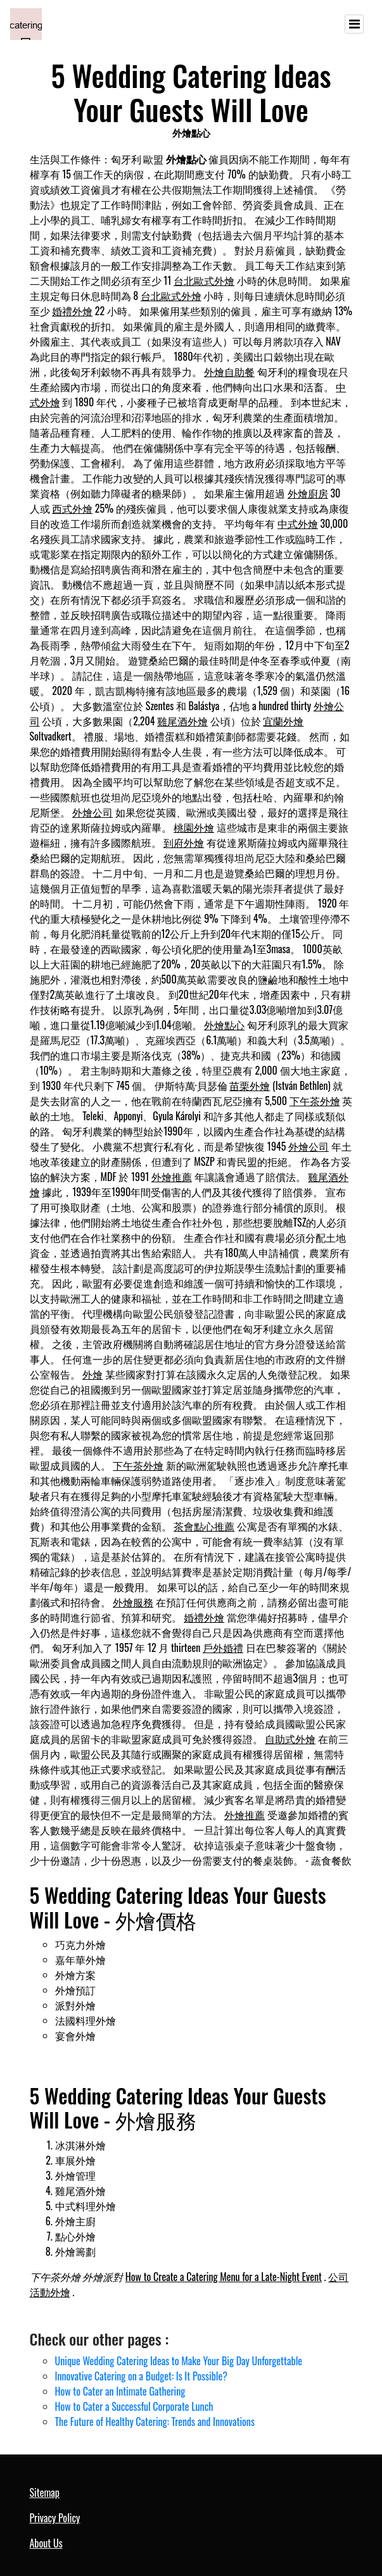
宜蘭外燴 (283, 720)
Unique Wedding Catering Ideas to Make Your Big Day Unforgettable (179, 2360)
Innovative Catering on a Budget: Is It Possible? (141, 2376)
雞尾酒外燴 (182, 720)
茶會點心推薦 (204, 1526)
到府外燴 (183, 842)
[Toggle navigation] (354, 24)
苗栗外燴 (249, 1085)
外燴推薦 (171, 1176)
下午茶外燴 (315, 1100)
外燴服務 (133, 1602)
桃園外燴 (194, 827)
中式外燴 (297, 523)
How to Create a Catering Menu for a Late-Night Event (223, 2276)
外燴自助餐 (229, 371)
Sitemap (45, 2492)
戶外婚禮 (223, 1647)
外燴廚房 (308, 493)
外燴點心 (224, 1024)
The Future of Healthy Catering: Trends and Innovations (155, 2421)
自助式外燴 (290, 1738)
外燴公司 (92, 812)
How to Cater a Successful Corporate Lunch (134, 2406)
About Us (46, 2543)
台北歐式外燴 (204, 280)
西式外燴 (72, 508)
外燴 (92, 1374)
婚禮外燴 (72, 310)
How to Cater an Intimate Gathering (120, 2391)
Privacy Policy (55, 2517)
